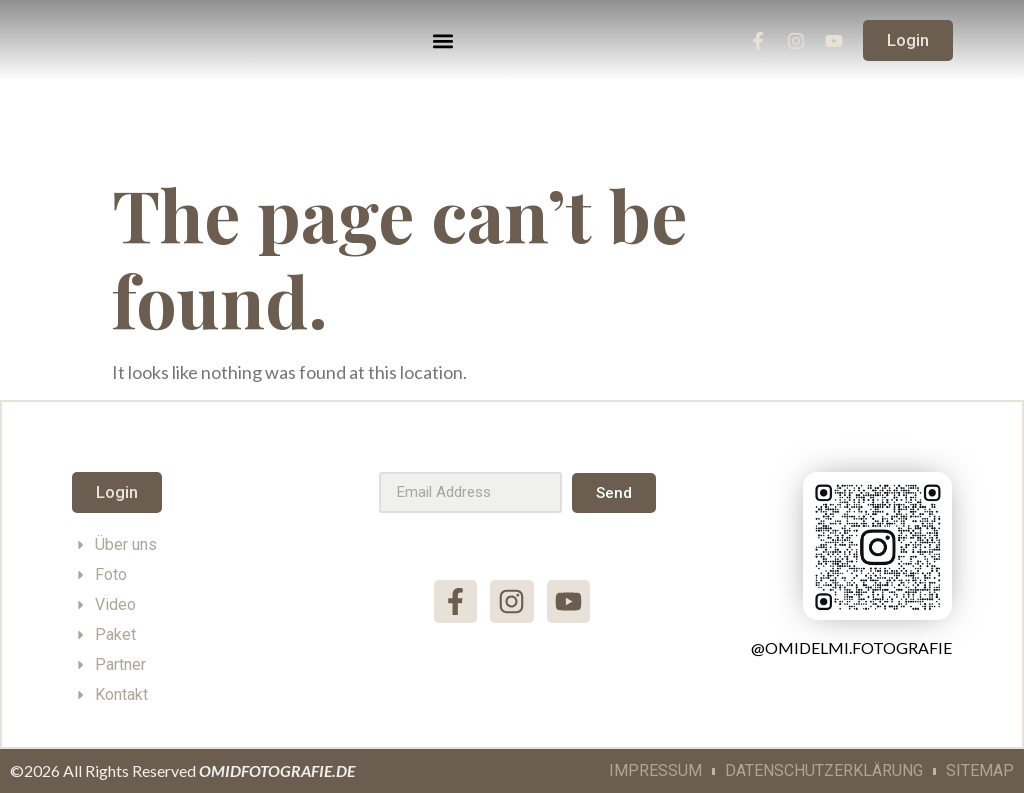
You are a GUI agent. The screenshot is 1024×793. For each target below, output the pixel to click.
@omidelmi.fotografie (851, 647)
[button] (443, 40)
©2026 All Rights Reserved (182, 770)
